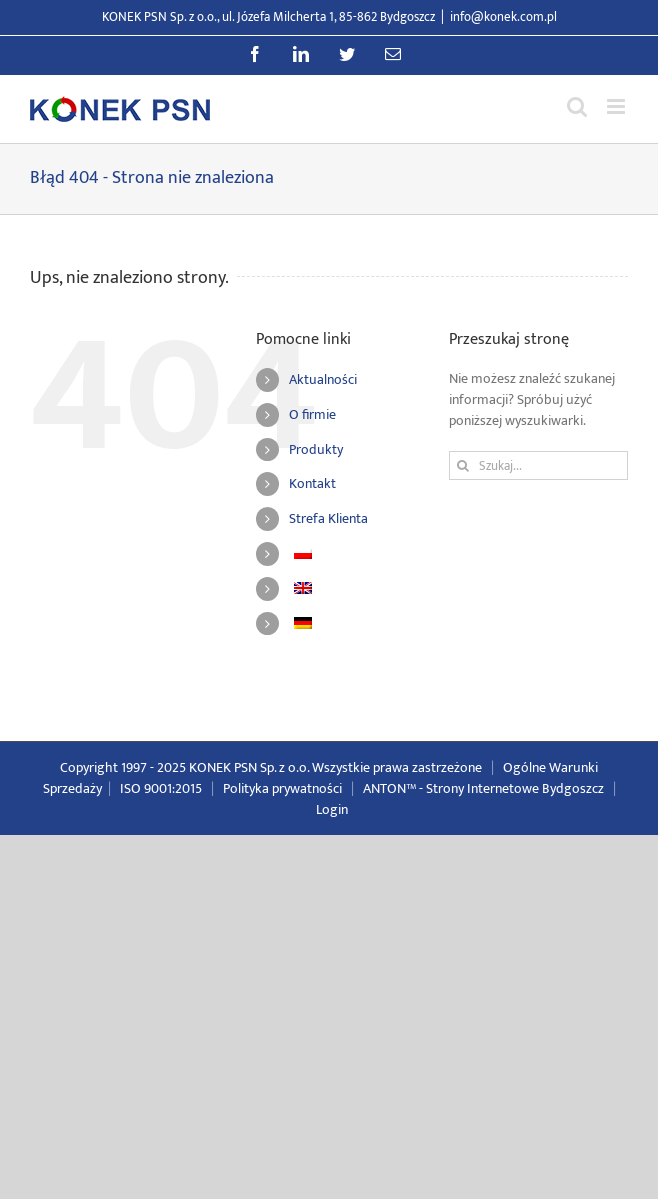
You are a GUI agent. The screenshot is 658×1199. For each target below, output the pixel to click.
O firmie (312, 414)
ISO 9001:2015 (161, 788)
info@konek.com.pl (503, 17)
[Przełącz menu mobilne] (617, 106)
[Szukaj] (463, 465)
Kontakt (312, 483)
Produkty (316, 449)
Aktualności (323, 379)
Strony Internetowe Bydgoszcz (515, 788)
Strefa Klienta (328, 518)
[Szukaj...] (538, 465)
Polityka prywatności (282, 788)
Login (332, 809)
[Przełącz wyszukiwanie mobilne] (577, 106)
